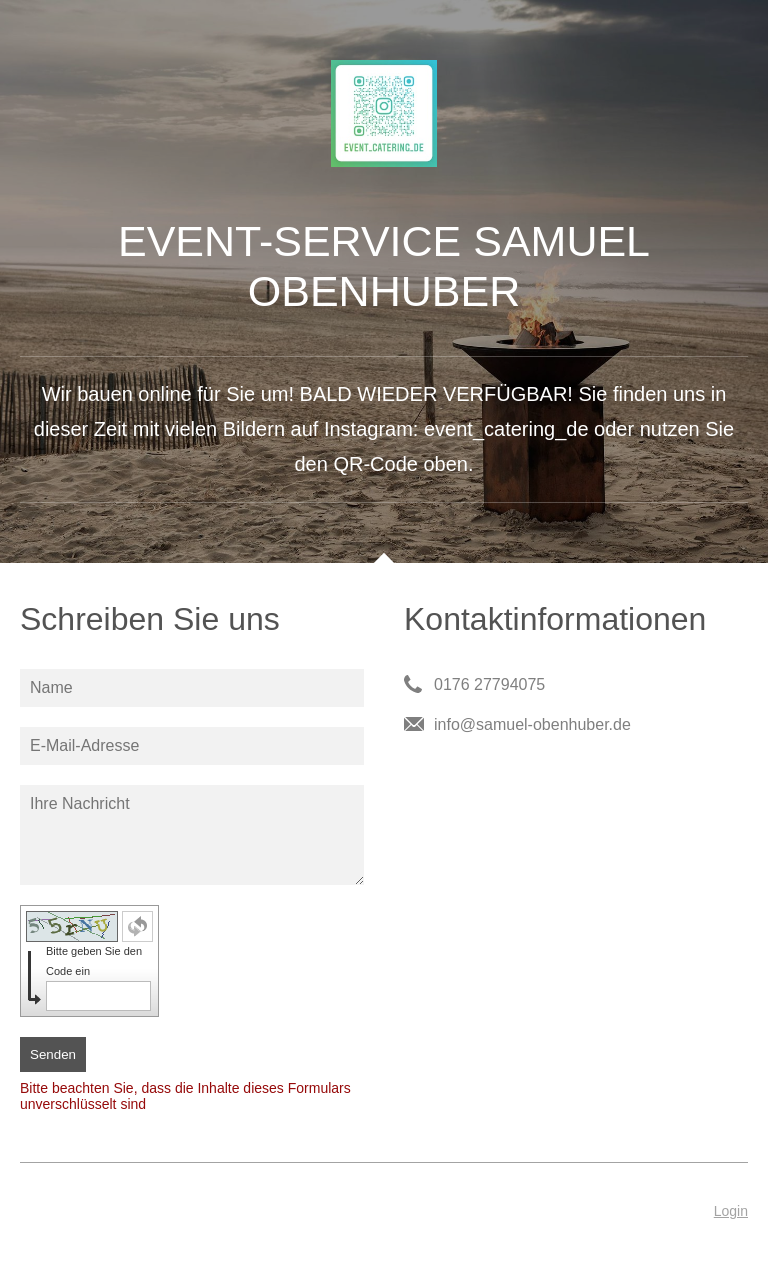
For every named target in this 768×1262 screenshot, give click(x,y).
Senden (53, 1054)
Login (731, 1211)
